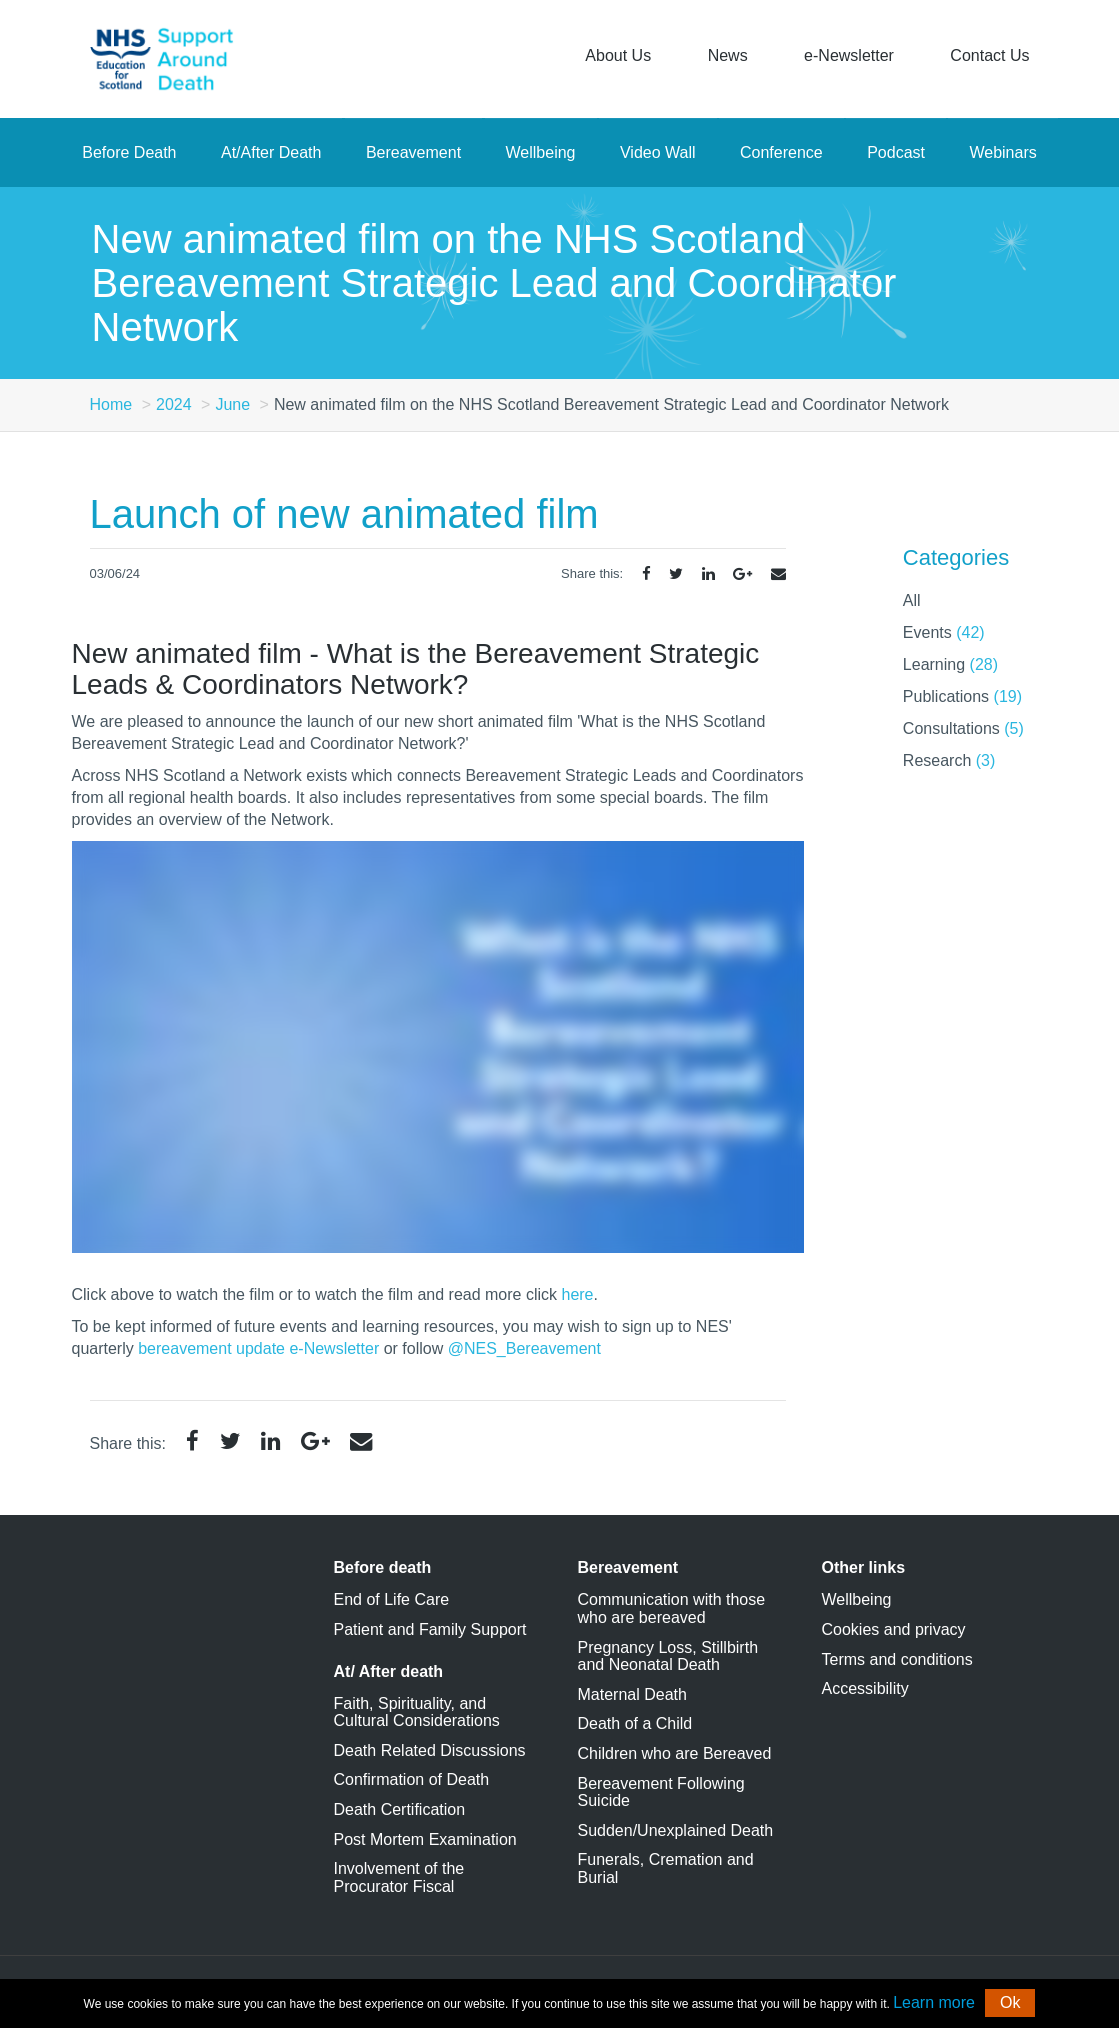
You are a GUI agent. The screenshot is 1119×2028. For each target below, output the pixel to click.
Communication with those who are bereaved (672, 1608)
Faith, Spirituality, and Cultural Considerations (417, 1712)
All (912, 600)
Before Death (129, 152)
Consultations (963, 728)
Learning (950, 664)
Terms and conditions (897, 1659)
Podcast (896, 152)
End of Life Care (392, 1599)
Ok (1010, 2002)
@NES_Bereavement (524, 1348)
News (728, 55)
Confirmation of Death (412, 1779)
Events (944, 632)
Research (949, 760)
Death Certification (400, 1809)
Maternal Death (632, 1694)
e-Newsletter (849, 55)
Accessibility (865, 1688)
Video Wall (658, 152)
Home (111, 404)
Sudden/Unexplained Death (676, 1830)
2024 (174, 404)
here (577, 1294)
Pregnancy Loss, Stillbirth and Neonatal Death (668, 1656)
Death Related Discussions (430, 1750)
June (232, 404)
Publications (962, 696)
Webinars (1002, 152)
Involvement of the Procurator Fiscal (399, 1877)
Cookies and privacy (894, 1629)
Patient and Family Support (430, 1629)
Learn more (934, 2002)
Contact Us (989, 55)
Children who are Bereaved (675, 1753)
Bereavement (413, 152)
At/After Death (271, 152)
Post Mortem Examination (425, 1839)
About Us (618, 55)
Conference (781, 152)
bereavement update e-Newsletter (258, 1348)
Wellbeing (541, 152)
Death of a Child (635, 1723)
